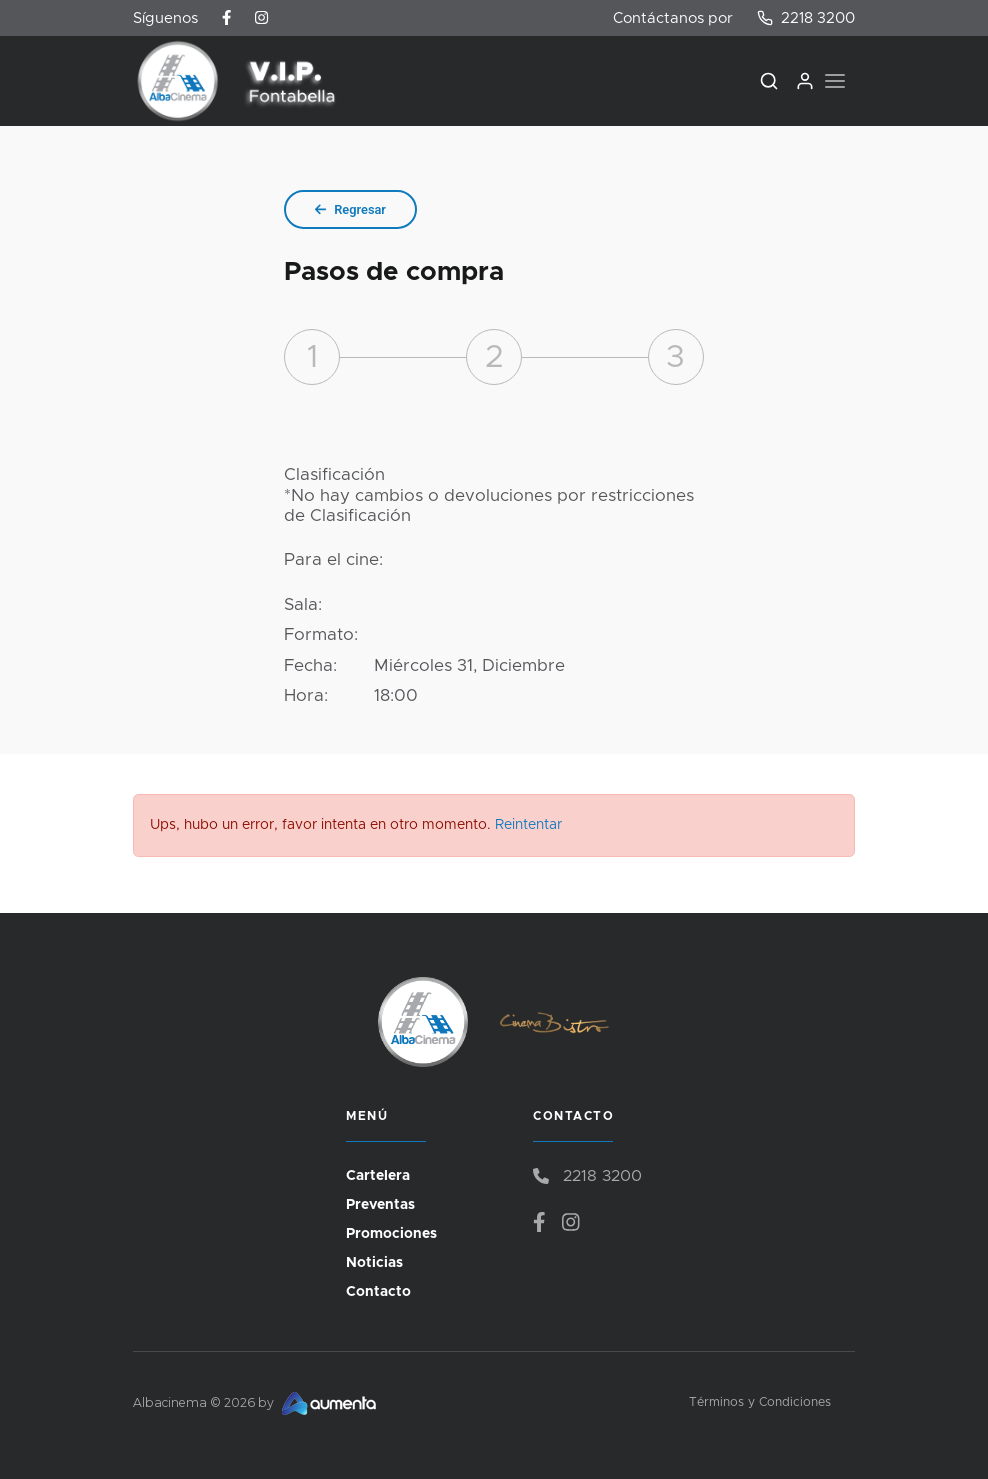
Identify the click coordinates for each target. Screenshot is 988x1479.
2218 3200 (806, 18)
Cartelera (378, 1176)
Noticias (374, 1263)
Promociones (391, 1234)
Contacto (378, 1292)
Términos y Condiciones (760, 1402)
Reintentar (528, 825)
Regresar (350, 209)
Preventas (380, 1205)
